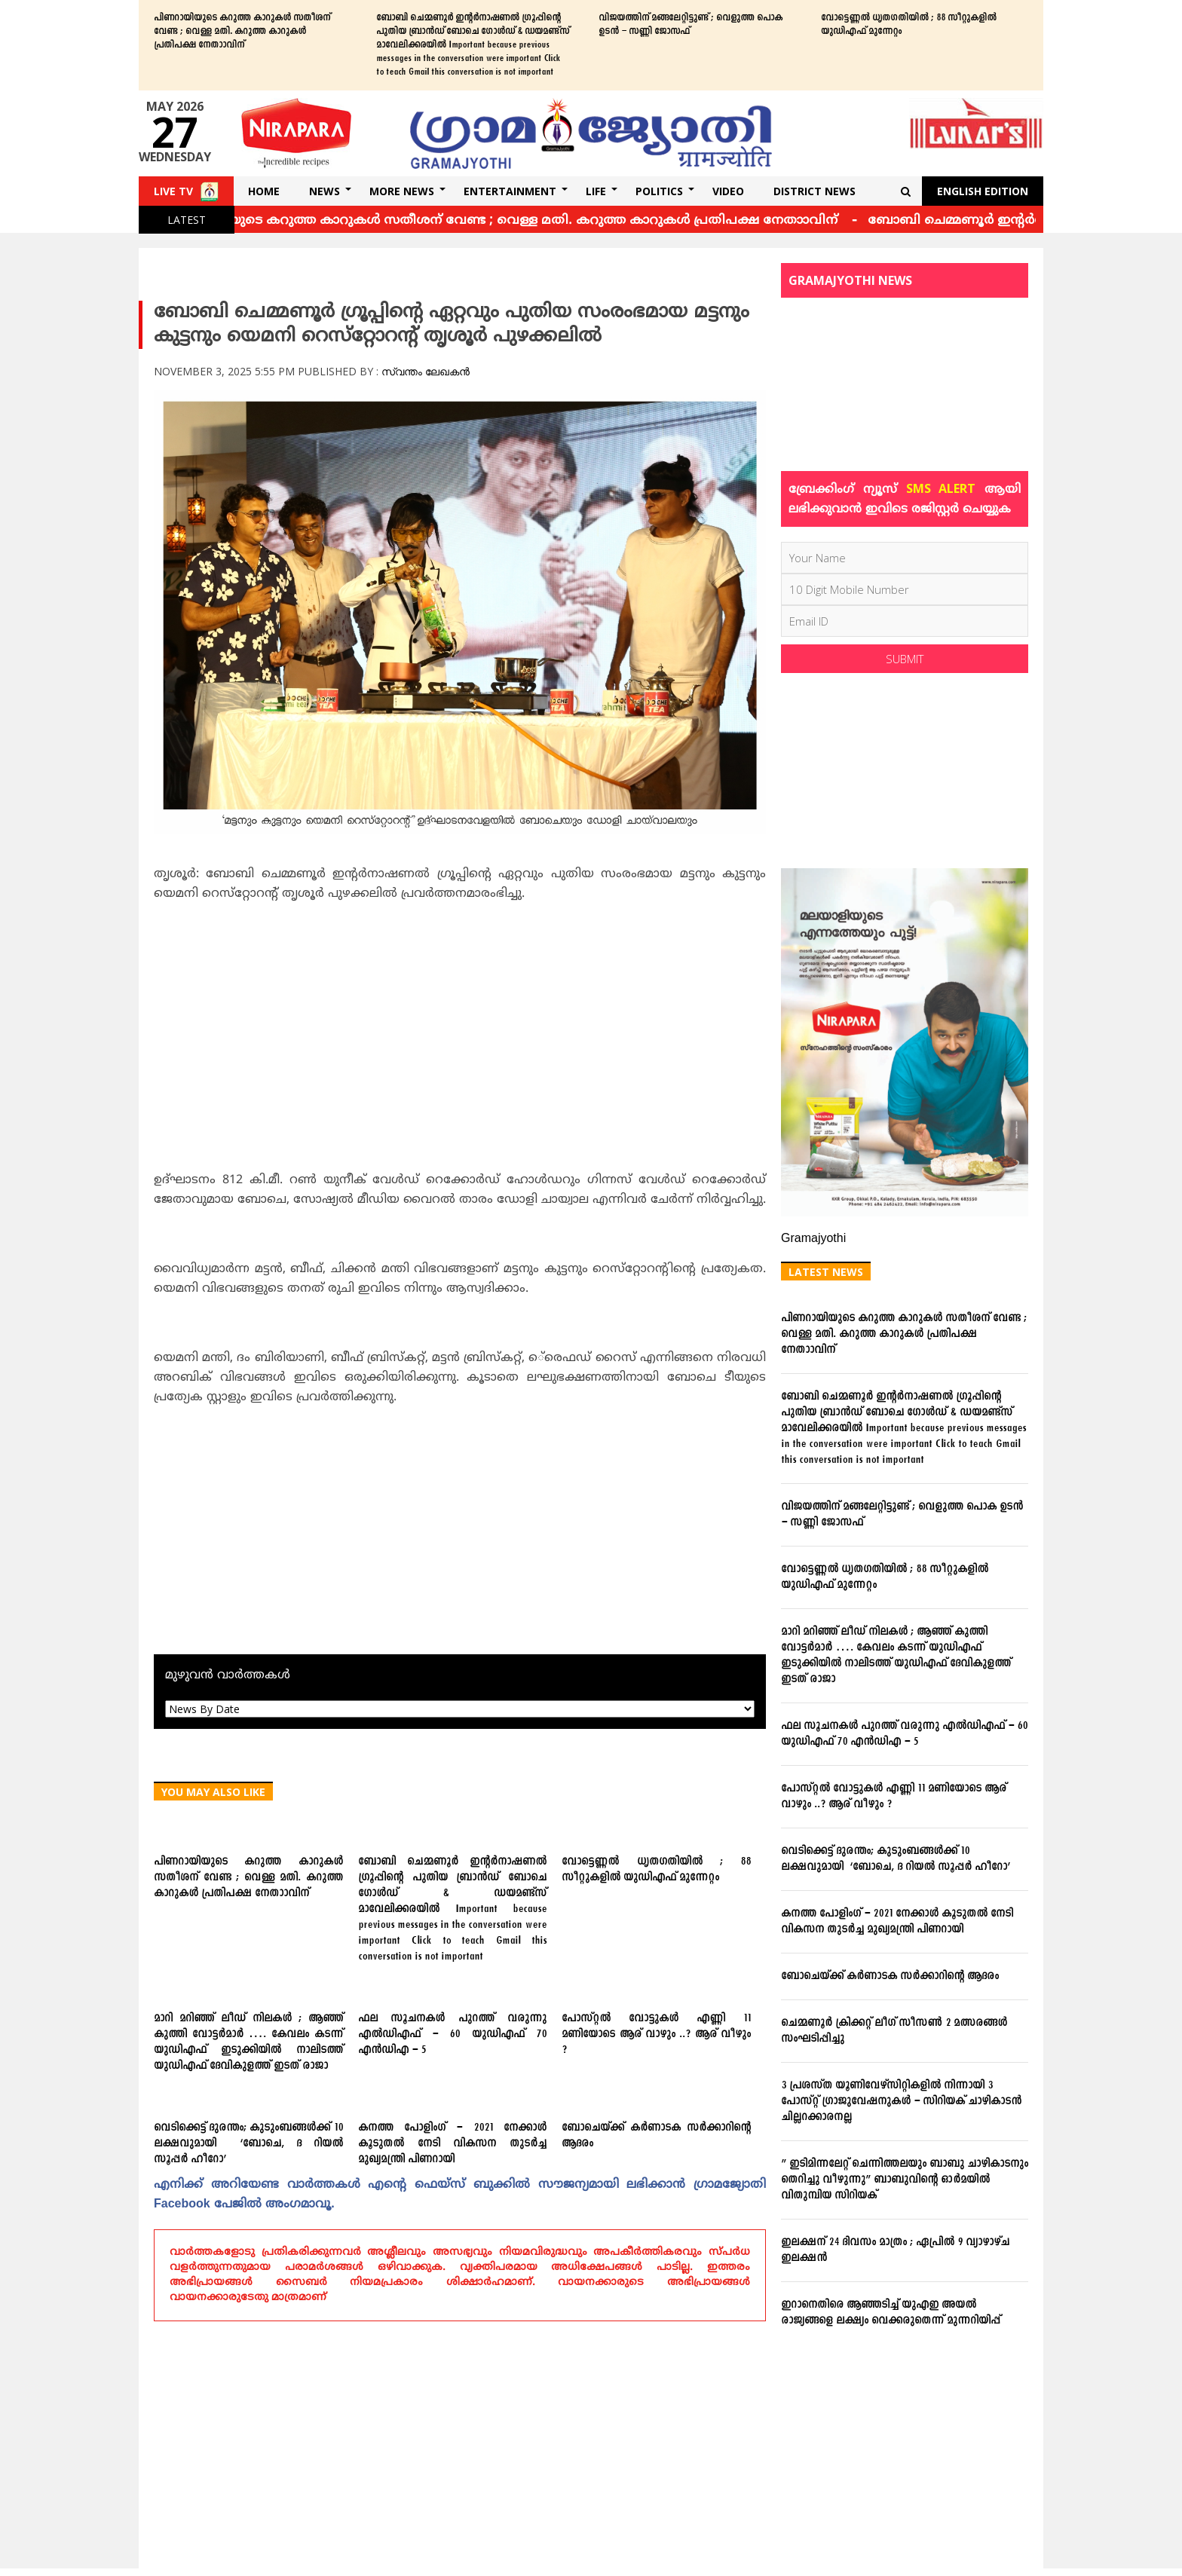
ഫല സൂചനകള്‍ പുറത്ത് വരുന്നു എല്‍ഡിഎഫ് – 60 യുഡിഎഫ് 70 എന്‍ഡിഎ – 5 (452, 2034)
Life (596, 191)
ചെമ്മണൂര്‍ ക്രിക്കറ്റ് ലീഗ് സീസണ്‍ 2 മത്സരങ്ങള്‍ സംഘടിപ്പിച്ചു (894, 2031)
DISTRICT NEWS (814, 191)
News (324, 191)
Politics (659, 191)
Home (264, 191)
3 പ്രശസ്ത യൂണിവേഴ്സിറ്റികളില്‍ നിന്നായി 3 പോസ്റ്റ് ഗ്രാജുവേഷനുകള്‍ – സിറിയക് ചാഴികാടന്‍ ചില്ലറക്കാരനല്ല (901, 2101)
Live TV (173, 191)
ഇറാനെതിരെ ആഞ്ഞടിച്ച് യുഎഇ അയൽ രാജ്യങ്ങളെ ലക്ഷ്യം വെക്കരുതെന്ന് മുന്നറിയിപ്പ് (890, 2313)
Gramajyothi (813, 1239)
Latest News (826, 1272)
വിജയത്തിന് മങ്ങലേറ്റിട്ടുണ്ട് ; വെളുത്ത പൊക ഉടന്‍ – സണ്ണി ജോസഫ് (690, 24)
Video (728, 191)
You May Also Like (213, 1792)
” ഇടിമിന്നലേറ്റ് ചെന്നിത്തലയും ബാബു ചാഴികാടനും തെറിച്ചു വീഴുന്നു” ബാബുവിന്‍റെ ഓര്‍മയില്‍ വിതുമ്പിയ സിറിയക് (904, 2180)
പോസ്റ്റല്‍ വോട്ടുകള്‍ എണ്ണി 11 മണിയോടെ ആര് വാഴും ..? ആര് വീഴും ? (656, 2034)
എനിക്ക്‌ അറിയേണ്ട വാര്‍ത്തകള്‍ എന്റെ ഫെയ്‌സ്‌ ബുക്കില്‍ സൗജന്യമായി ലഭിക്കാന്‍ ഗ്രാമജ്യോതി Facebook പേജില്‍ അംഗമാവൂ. (460, 2194)
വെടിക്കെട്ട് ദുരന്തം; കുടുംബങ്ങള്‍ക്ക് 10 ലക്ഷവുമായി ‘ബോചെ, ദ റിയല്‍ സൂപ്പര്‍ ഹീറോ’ (248, 2144)
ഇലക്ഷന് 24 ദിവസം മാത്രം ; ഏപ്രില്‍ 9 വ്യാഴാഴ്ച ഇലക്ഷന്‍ (895, 2250)
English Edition (982, 191)
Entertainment (510, 191)
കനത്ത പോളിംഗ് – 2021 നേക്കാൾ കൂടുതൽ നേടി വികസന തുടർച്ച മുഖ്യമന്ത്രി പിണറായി (452, 2144)
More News (401, 191)
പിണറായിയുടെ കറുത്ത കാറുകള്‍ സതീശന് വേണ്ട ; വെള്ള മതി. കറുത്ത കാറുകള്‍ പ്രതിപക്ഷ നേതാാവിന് (242, 31)
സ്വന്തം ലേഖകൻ (425, 371)
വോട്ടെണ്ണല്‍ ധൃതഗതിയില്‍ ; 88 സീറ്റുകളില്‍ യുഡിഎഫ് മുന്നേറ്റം (909, 24)
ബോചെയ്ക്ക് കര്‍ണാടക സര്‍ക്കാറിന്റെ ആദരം (656, 2136)
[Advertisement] (460, 1024)
